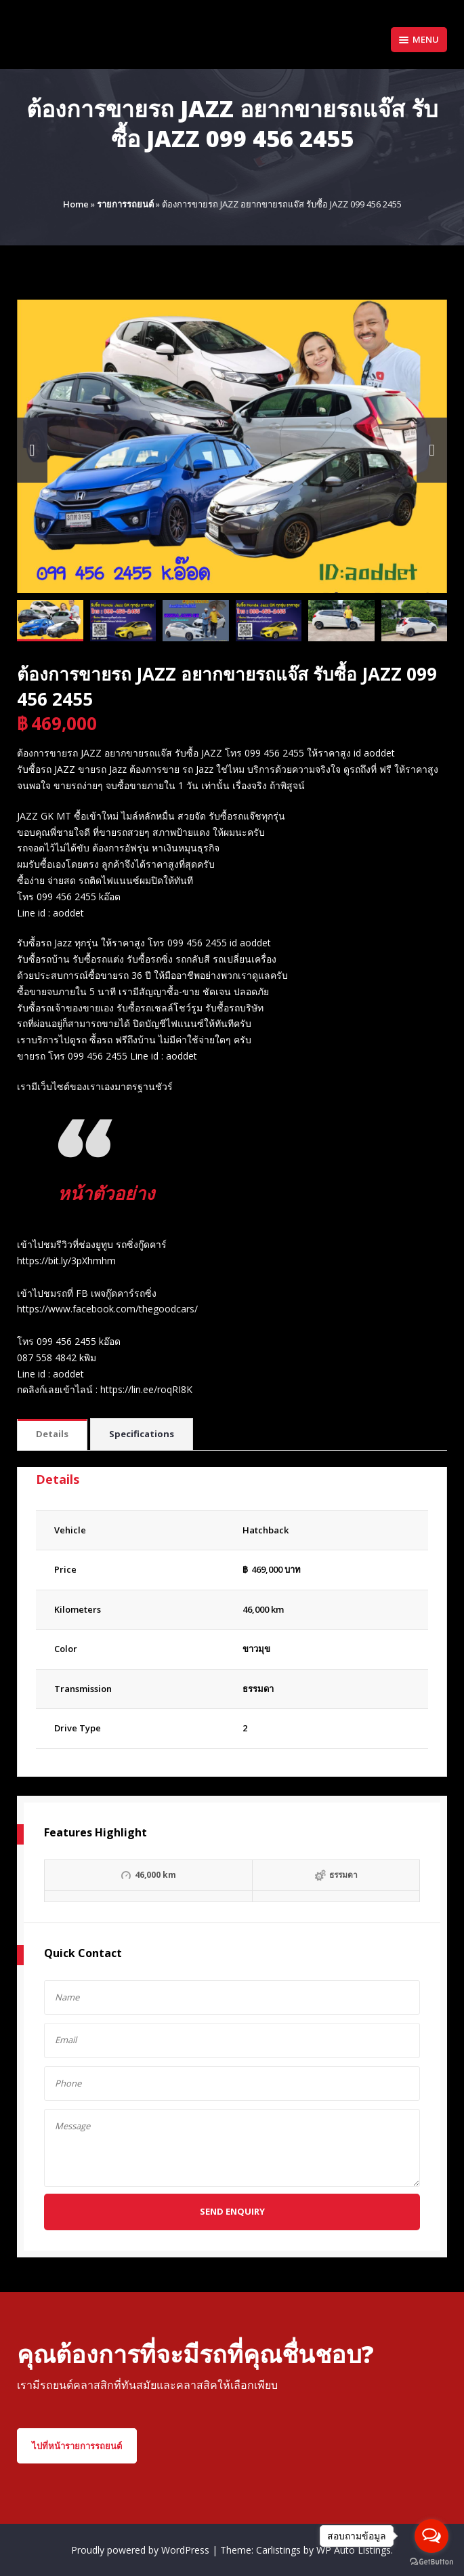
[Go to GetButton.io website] (431, 2562)
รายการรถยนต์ (125, 204)
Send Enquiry (232, 2211)
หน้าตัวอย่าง (108, 1192)
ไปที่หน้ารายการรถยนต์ (77, 2446)
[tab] (52, 1435)
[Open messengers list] (431, 2536)
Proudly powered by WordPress (141, 2549)
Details (52, 1434)
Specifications (141, 1434)
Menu (419, 39)
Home (76, 204)
